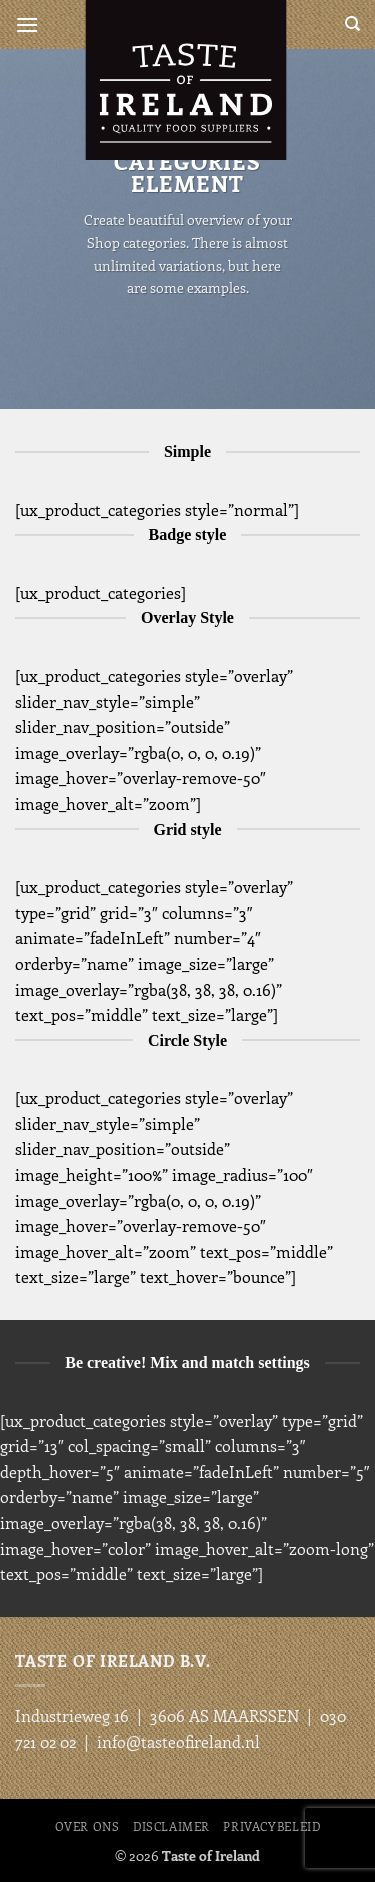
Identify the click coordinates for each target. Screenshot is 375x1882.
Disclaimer (171, 1826)
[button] (27, 24)
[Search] (352, 24)
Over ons (87, 1826)
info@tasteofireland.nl (178, 1741)
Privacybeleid (271, 1826)
